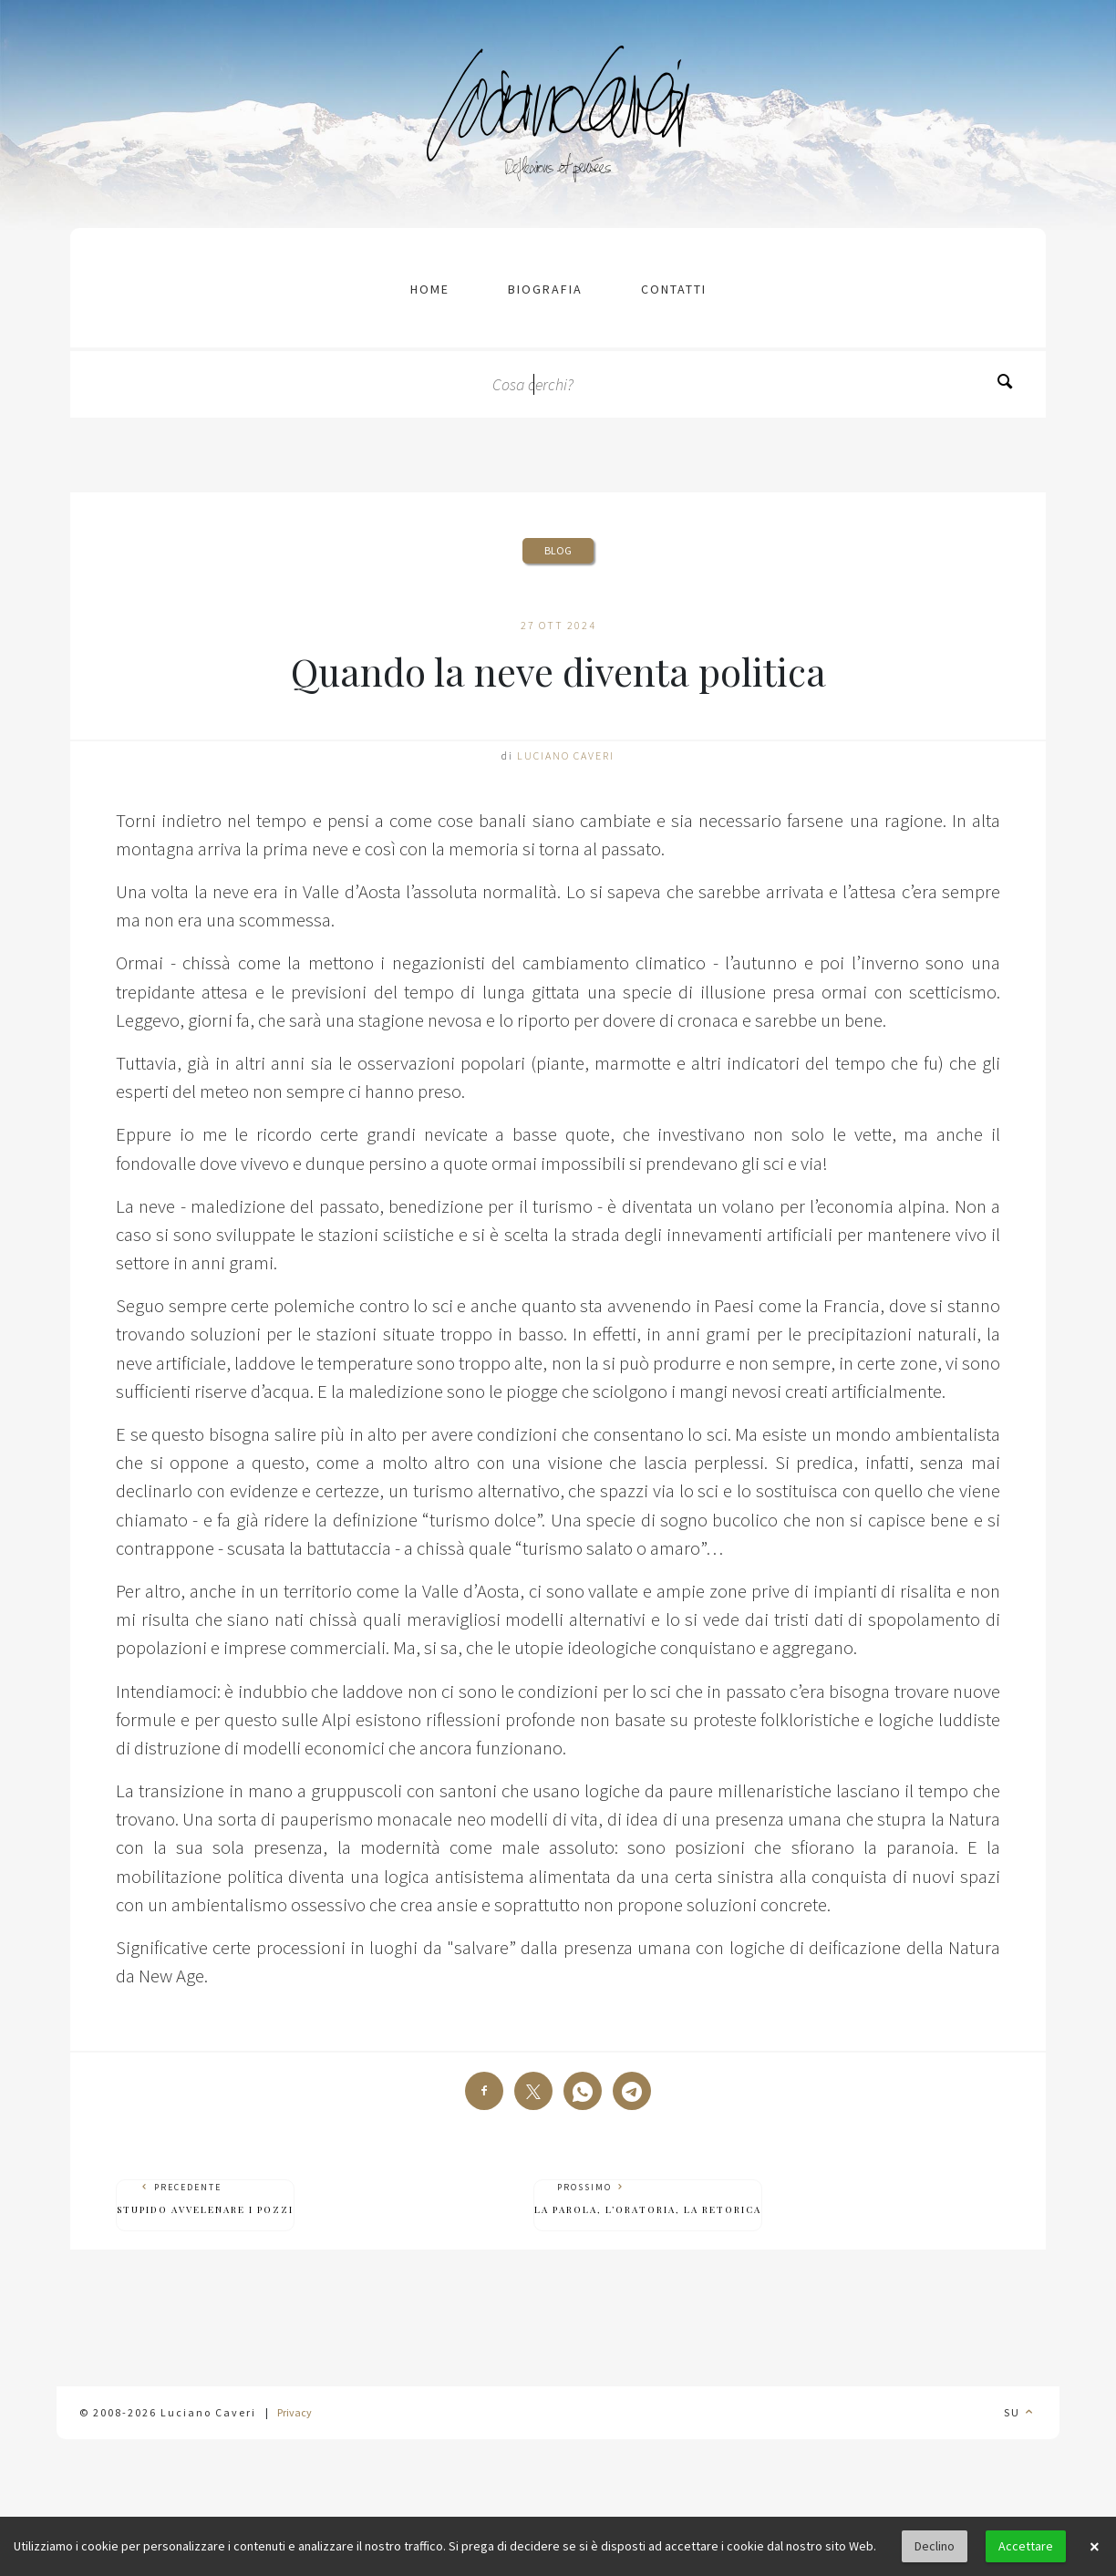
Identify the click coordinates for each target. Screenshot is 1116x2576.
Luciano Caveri (566, 755)
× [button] (1094, 2547)
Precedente (205, 2199)
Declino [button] (934, 2546)
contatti (674, 289)
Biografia (545, 289)
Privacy (294, 2412)
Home (430, 289)
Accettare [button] (1025, 2546)
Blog (558, 550)
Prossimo (647, 2199)
